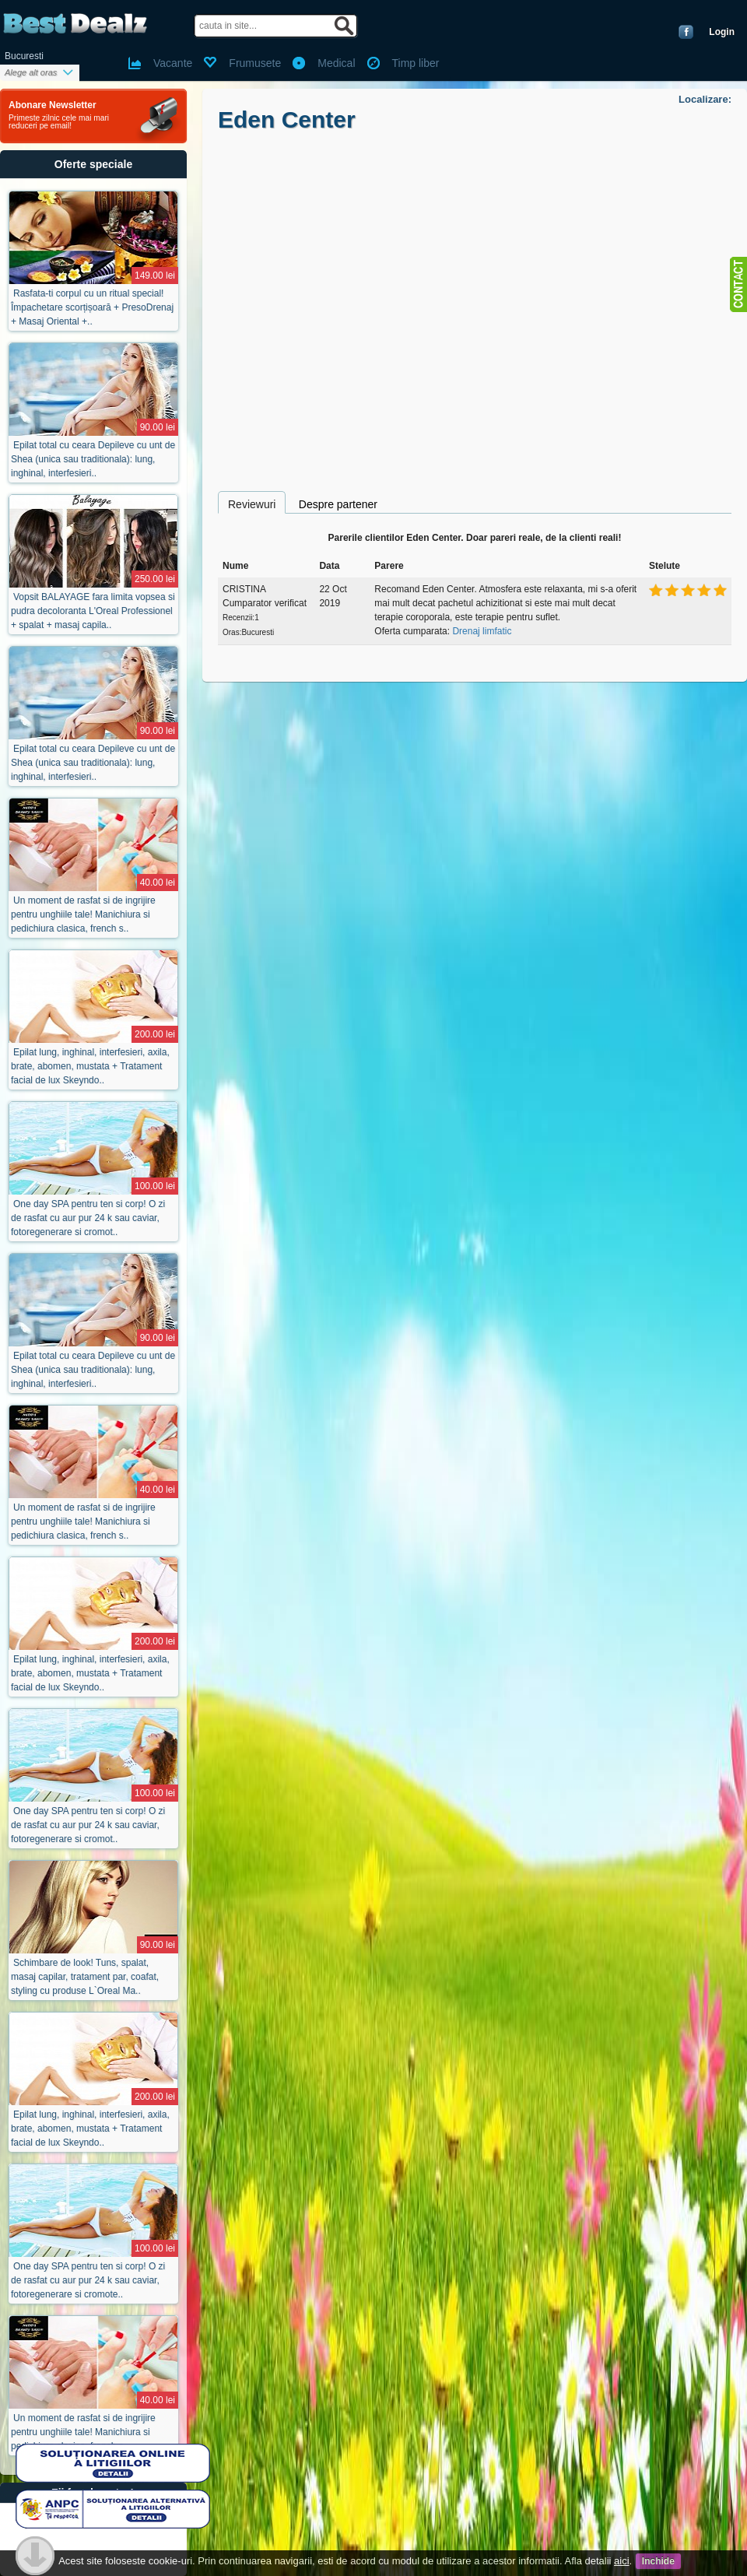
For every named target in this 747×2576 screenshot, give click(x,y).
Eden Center (287, 119)
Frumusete (255, 63)
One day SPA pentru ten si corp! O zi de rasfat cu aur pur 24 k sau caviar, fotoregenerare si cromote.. (88, 2280)
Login (722, 31)
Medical (336, 63)
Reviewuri (251, 504)
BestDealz (75, 23)
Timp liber (416, 63)
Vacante (172, 63)
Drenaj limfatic (481, 631)
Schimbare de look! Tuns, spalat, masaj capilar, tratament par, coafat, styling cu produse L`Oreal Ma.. (85, 1976)
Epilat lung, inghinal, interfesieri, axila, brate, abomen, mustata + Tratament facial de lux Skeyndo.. (90, 1066)
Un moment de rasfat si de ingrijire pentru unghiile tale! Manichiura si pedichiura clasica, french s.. (83, 914)
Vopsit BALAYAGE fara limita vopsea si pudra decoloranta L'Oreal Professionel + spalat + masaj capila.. (93, 610)
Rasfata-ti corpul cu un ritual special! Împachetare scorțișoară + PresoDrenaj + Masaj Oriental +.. (92, 307)
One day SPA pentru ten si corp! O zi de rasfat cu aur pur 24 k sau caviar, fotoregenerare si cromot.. (88, 1218)
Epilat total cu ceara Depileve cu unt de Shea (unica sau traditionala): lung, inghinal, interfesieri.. (93, 459)
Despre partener (338, 504)
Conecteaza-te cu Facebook (686, 32)
